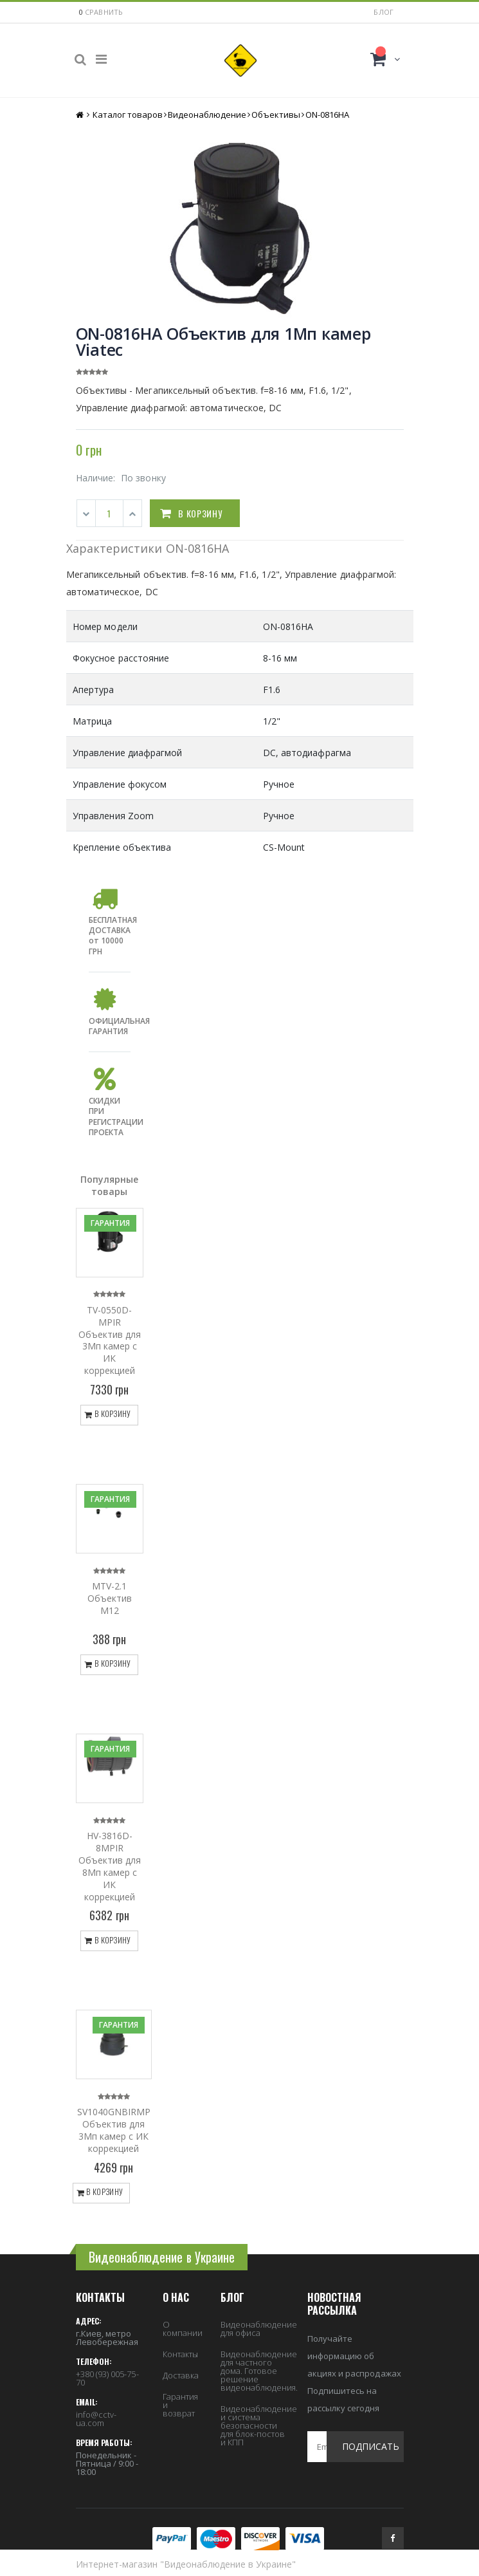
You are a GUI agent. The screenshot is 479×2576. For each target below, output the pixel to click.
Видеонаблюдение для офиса (259, 2329)
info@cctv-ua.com (96, 2419)
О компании (183, 2329)
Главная (81, 115)
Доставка (181, 2375)
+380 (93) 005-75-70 (107, 2378)
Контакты (181, 2354)
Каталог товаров (128, 114)
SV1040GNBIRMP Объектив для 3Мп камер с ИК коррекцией (113, 2130)
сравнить (104, 12)
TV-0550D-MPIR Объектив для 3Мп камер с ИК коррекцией (109, 1340)
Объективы (275, 114)
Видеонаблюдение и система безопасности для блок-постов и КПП (259, 2425)
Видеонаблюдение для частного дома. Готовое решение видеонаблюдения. (259, 2370)
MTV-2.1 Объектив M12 (109, 1598)
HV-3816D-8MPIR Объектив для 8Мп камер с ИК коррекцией (109, 1866)
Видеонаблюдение (207, 114)
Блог (383, 12)
